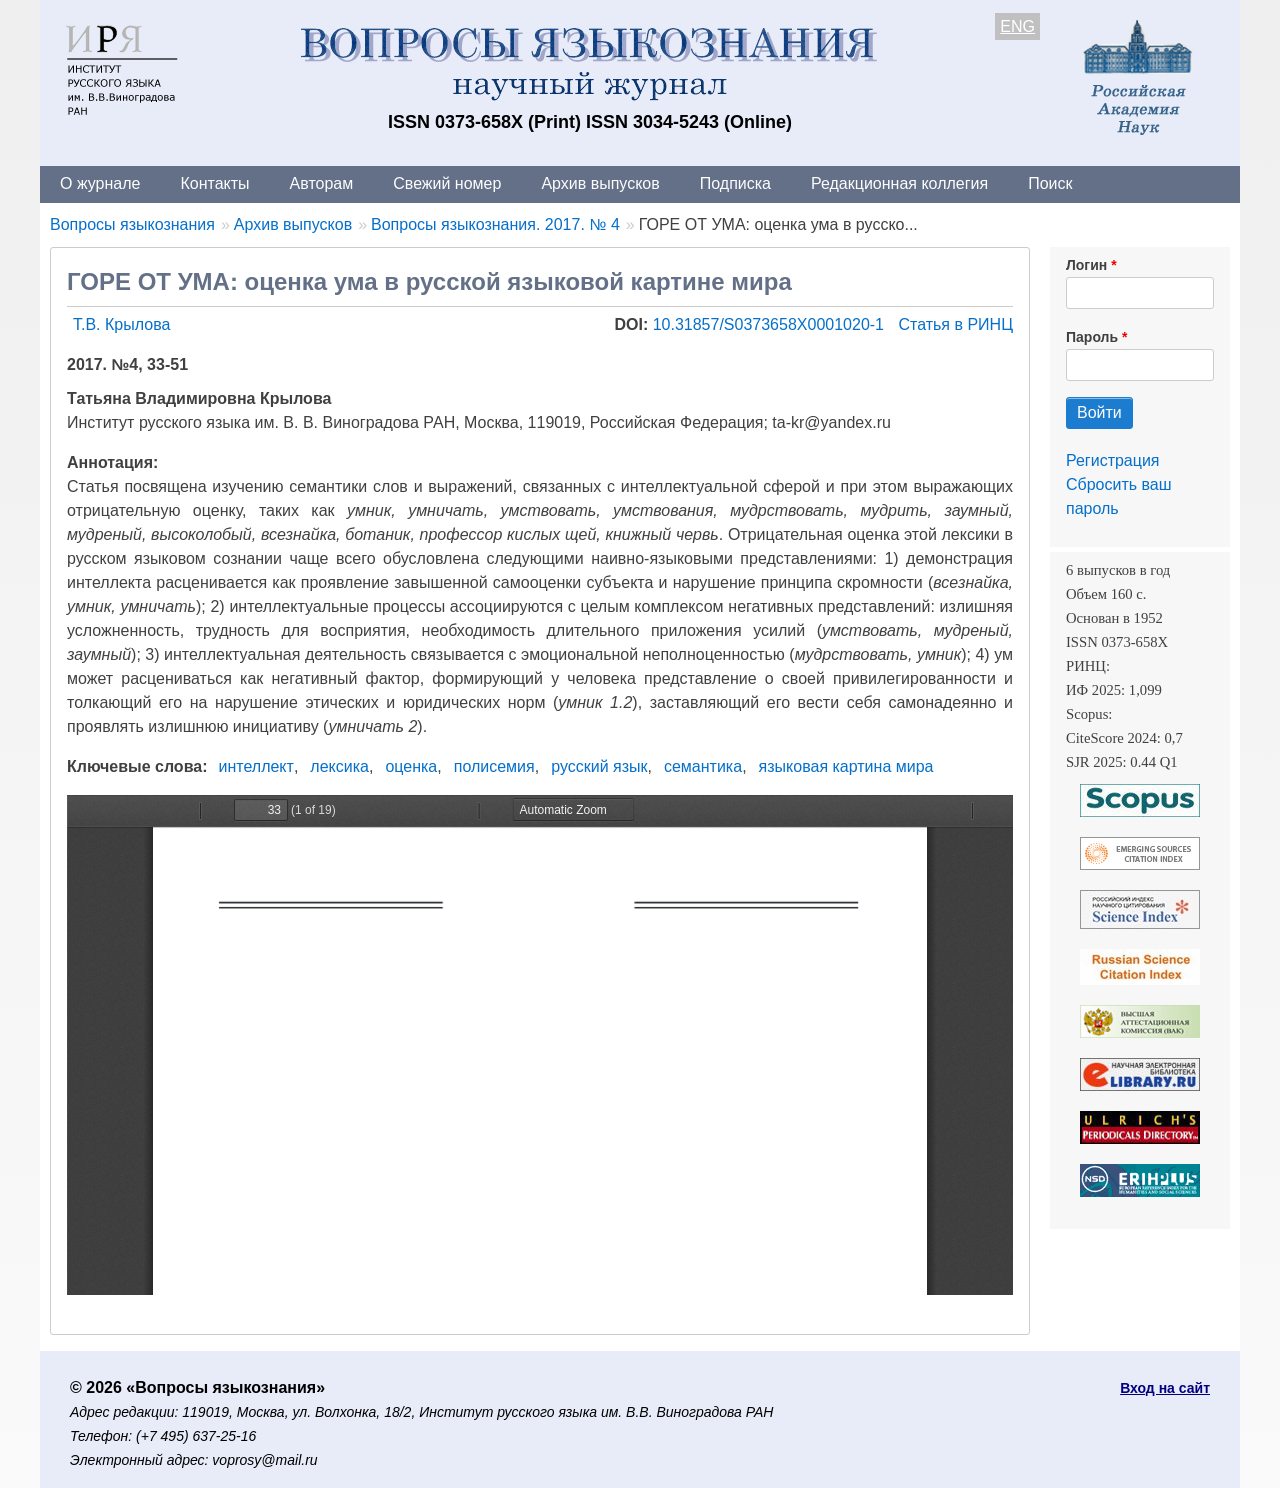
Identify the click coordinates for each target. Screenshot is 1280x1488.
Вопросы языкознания (132, 224)
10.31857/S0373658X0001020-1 (771, 324)
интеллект (256, 766)
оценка (411, 766)
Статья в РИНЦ (955, 324)
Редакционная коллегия (899, 183)
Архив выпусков (600, 183)
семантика (703, 766)
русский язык (599, 766)
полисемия (494, 766)
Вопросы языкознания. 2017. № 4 (495, 224)
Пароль (1092, 337)
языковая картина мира (846, 766)
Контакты (214, 183)
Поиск (1050, 183)
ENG (1017, 26)
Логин (1086, 265)
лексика (339, 766)
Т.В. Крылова (121, 324)
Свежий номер (447, 183)
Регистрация (1113, 460)
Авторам (322, 183)
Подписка (735, 183)
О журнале (100, 183)
